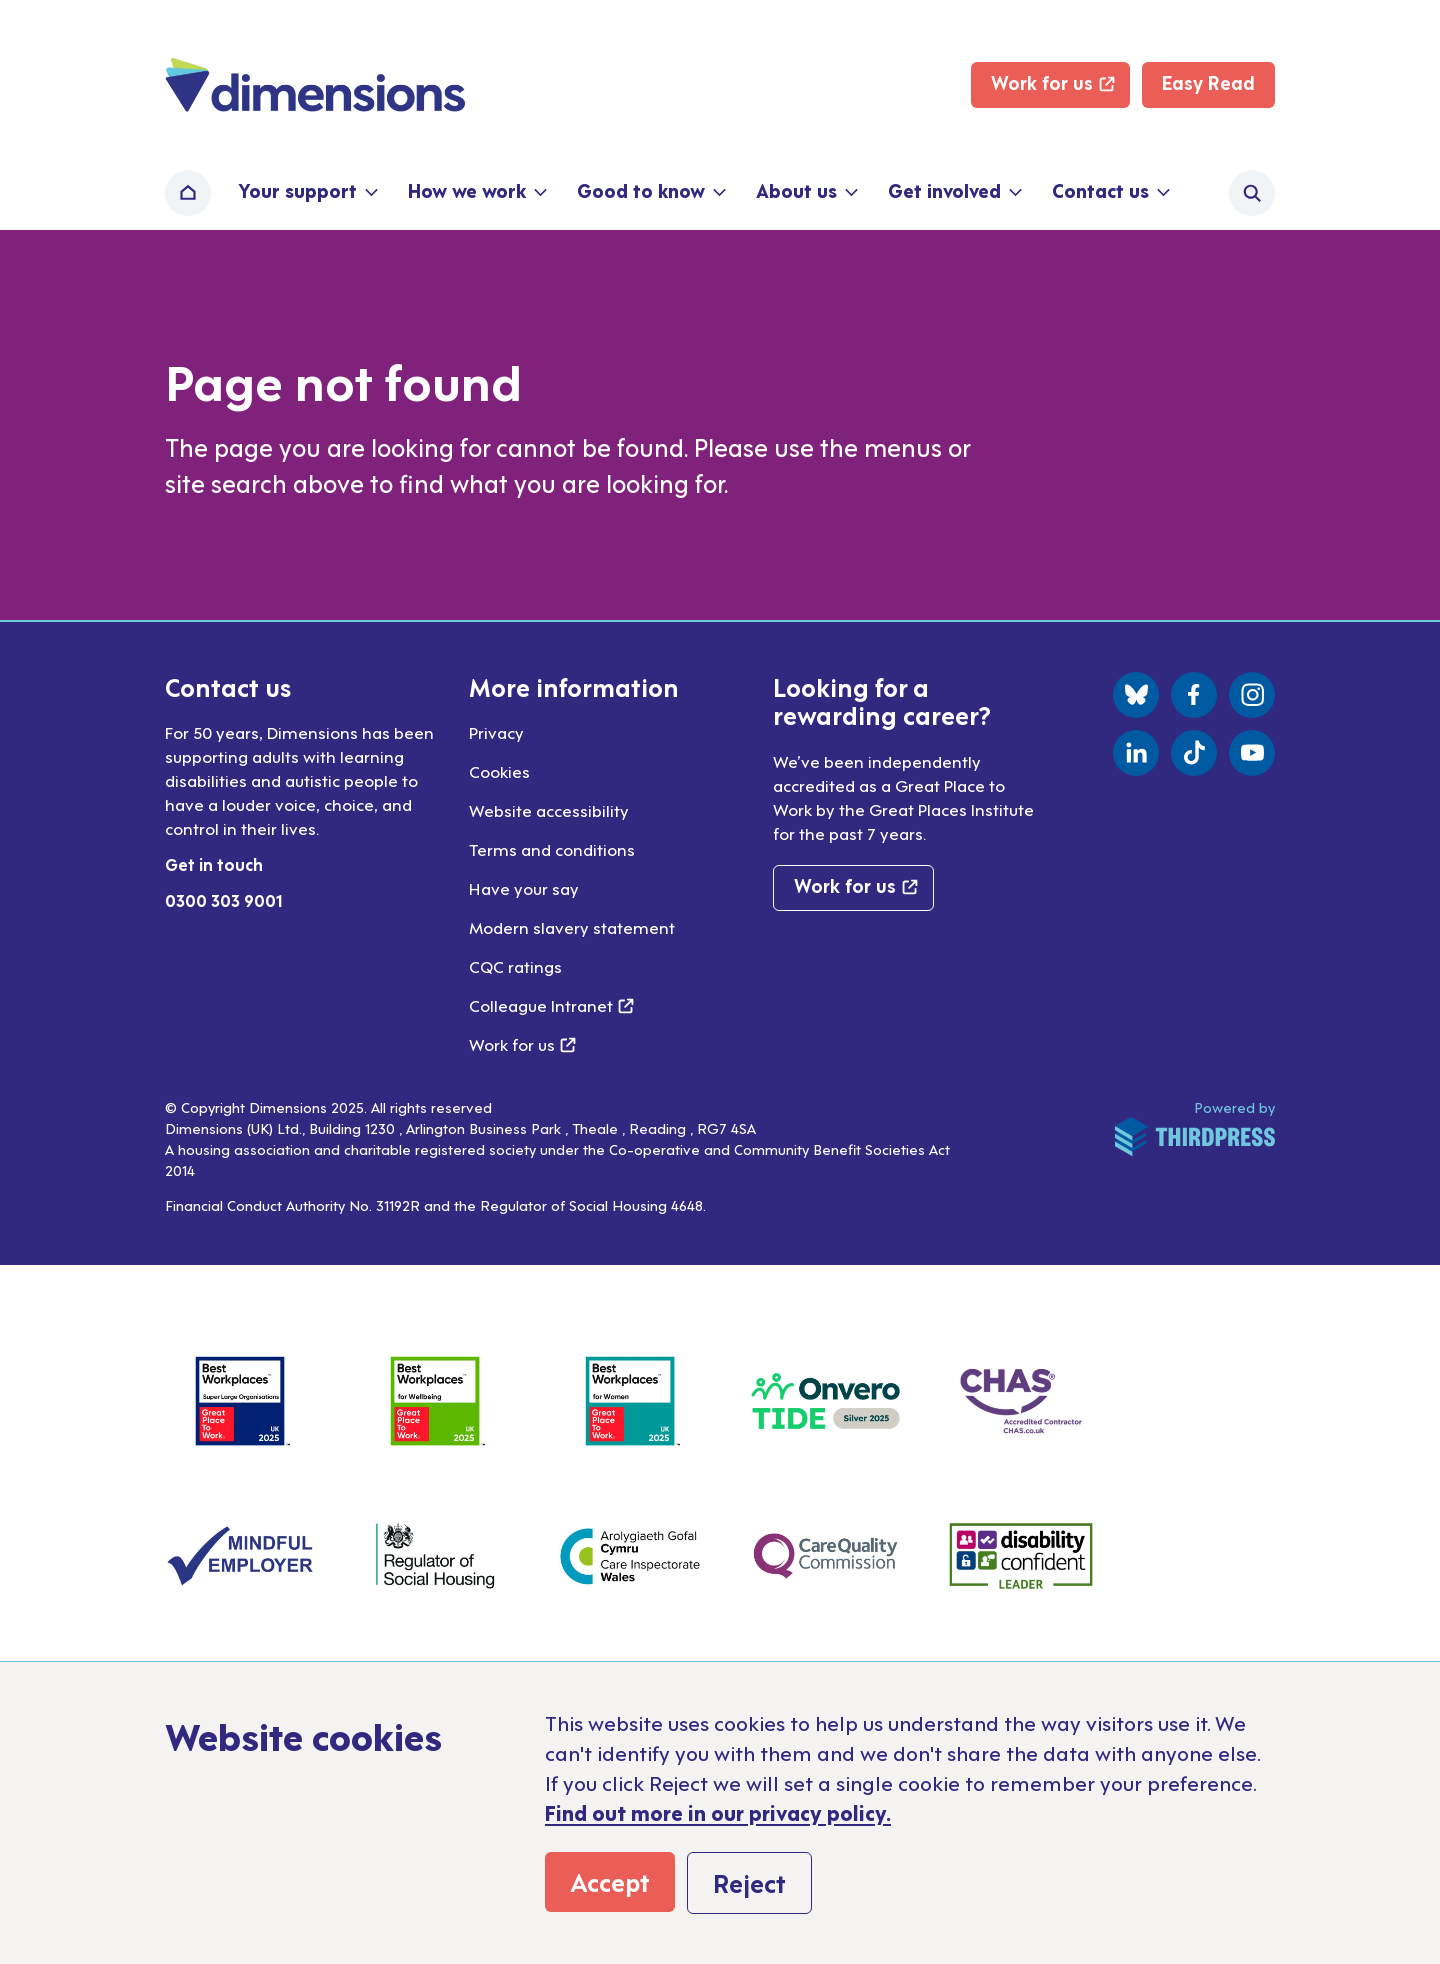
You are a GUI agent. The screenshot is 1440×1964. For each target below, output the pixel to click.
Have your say (524, 888)
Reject (749, 1882)
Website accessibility (549, 810)
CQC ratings (515, 966)
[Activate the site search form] (1252, 193)
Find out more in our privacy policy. (718, 1812)
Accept (610, 1881)
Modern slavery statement (572, 927)
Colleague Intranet (551, 1005)
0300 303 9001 (224, 900)
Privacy (496, 732)
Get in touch (214, 864)
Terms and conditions (552, 849)
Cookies (499, 771)
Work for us (522, 1044)
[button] (306, 193)
